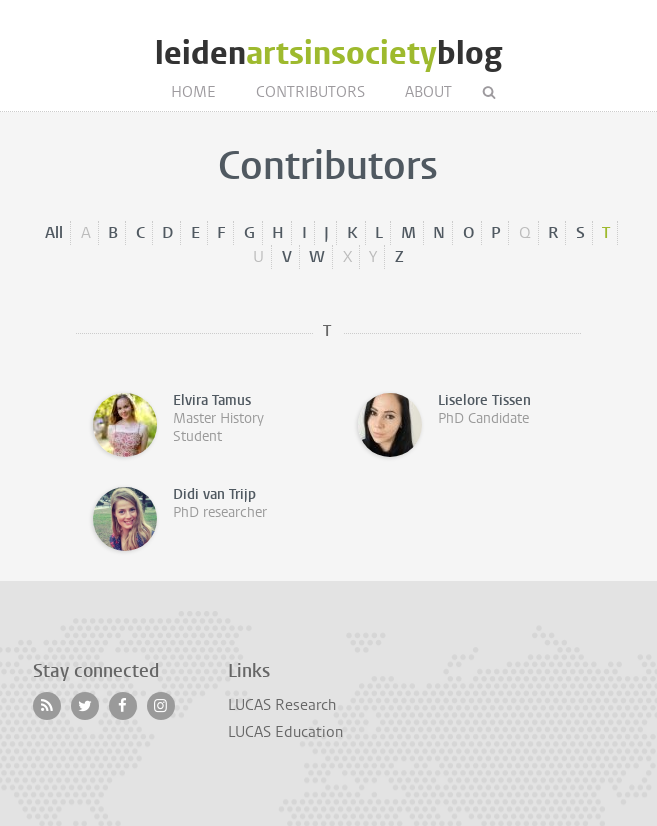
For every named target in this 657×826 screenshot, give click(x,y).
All (54, 232)
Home (193, 92)
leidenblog (328, 53)
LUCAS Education (285, 732)
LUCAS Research (282, 705)
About (428, 92)
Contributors (310, 92)
